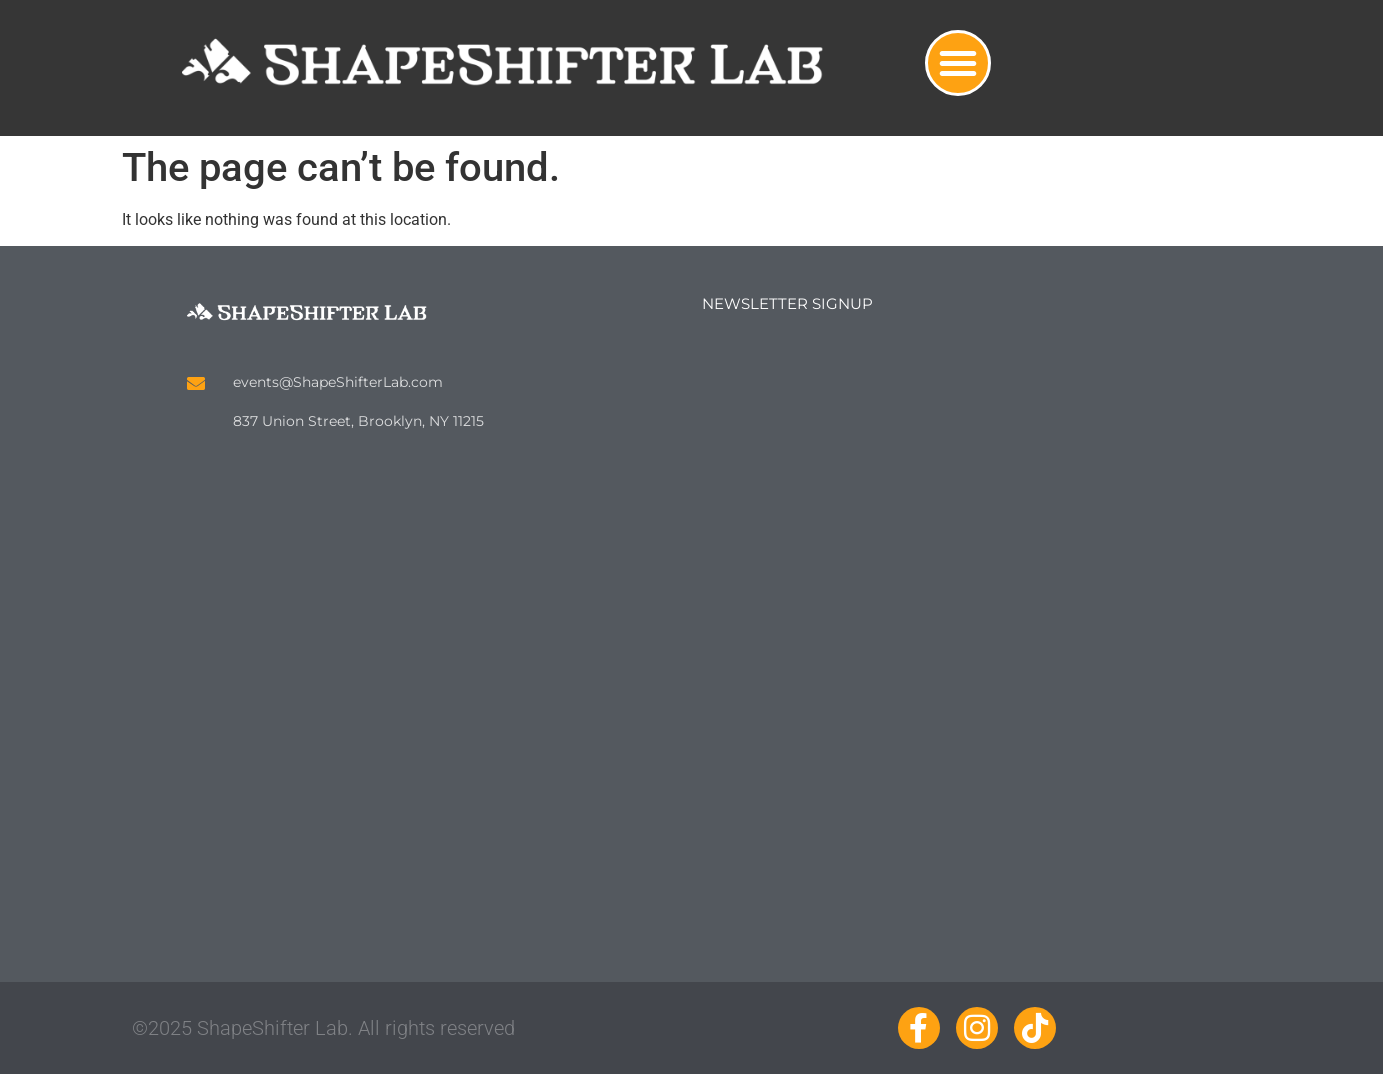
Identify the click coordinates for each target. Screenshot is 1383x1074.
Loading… (952, 618)
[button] (958, 63)
